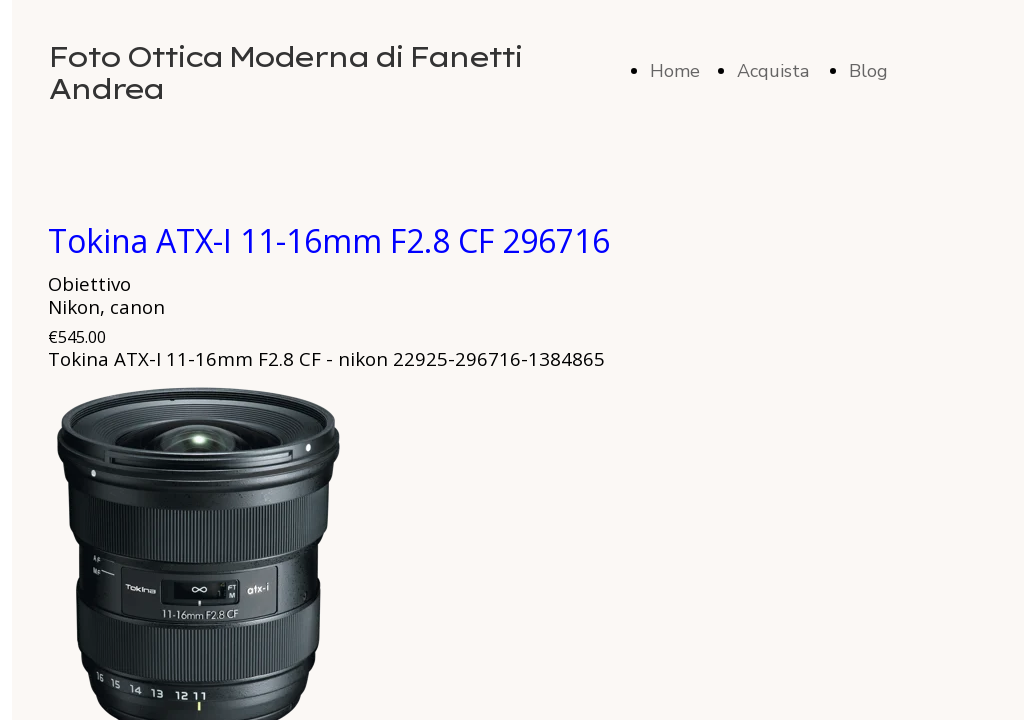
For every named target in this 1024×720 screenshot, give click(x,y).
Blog (868, 71)
